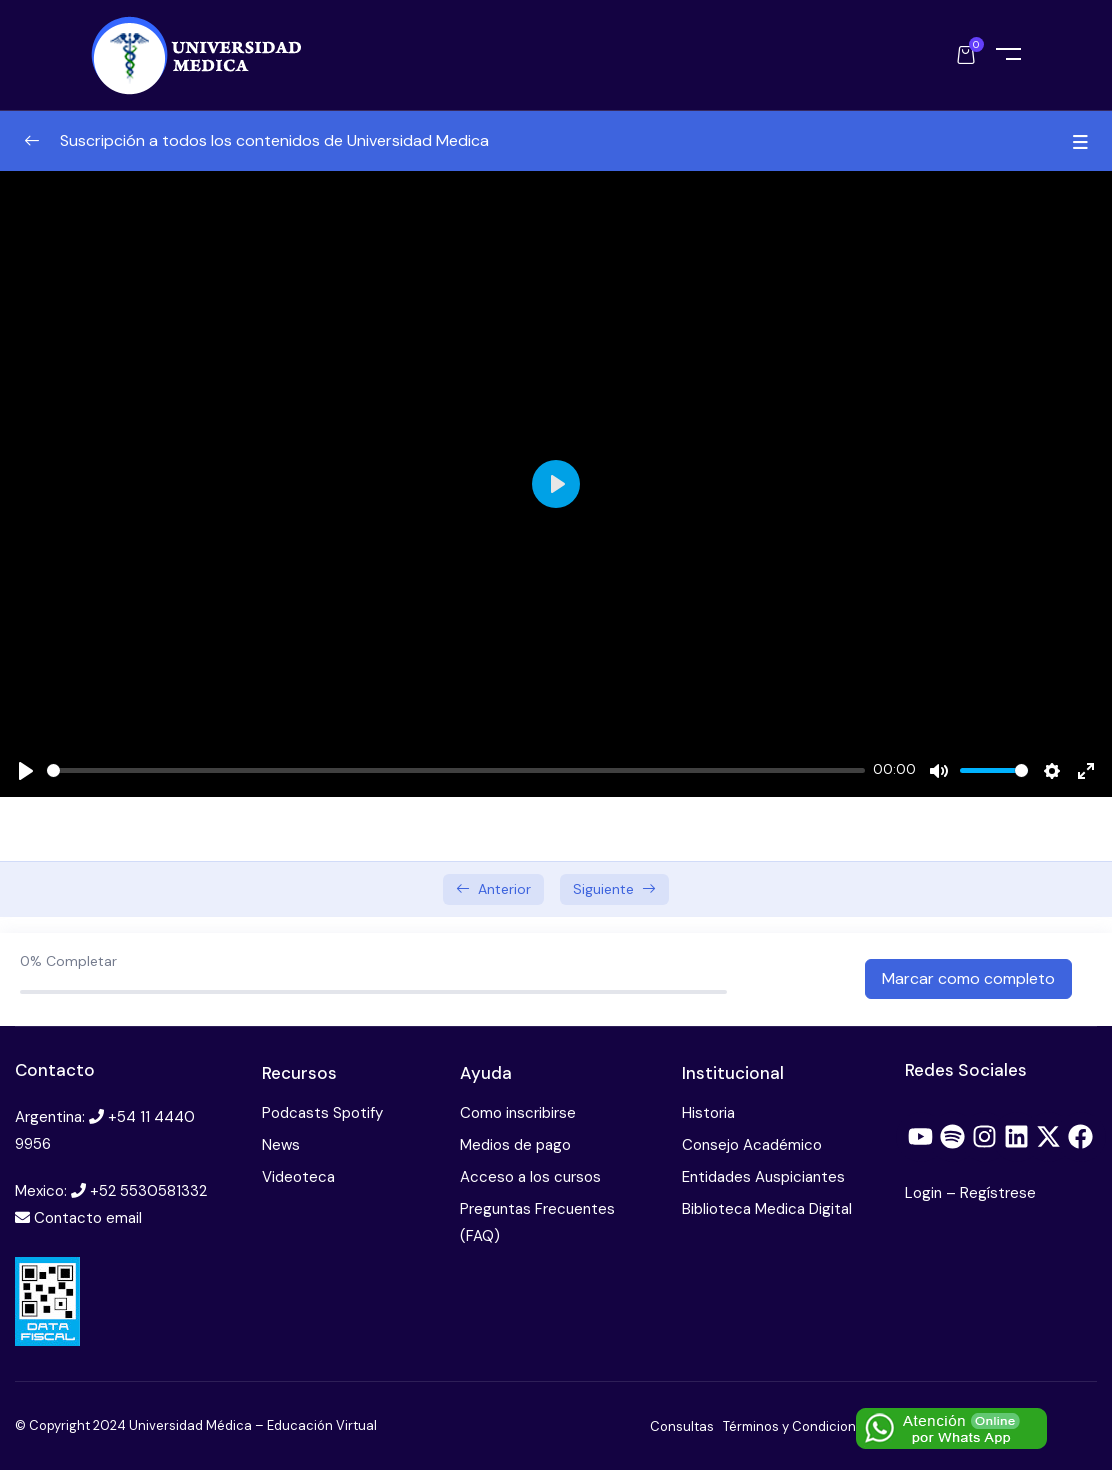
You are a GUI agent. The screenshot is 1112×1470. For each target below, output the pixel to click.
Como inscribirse (518, 1113)
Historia (708, 1113)
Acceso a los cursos (530, 1177)
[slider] (456, 770)
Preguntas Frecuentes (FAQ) (537, 1222)
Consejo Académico (752, 1145)
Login (925, 1193)
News (281, 1145)
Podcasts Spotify (322, 1113)
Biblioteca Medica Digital (767, 1209)
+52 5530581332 (148, 1191)
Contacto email (88, 1218)
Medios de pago (515, 1145)
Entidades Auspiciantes (763, 1177)
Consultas (682, 1426)
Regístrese (998, 1193)
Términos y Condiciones (797, 1426)
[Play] (26, 771)
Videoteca (298, 1177)
